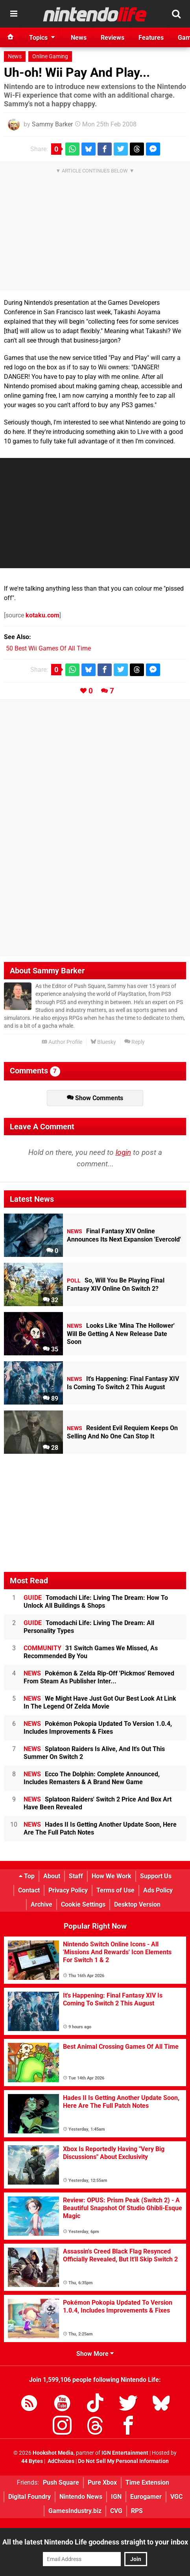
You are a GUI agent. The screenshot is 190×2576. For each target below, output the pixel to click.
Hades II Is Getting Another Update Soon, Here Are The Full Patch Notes (100, 1828)
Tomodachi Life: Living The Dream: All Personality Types (89, 1627)
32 (50, 1300)
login (123, 1152)
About (51, 1876)
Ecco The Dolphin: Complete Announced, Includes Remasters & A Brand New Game (92, 1778)
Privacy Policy (68, 1890)
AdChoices (60, 2461)
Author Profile (62, 1042)
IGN (116, 2496)
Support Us (156, 1876)
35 (50, 1349)
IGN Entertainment (124, 2453)
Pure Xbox (102, 2482)
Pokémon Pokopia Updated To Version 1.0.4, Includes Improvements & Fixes (98, 1727)
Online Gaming (50, 56)
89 (50, 1398)
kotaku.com (42, 615)
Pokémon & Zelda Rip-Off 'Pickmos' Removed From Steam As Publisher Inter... (99, 1677)
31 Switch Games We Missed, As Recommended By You (91, 1652)
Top (27, 1876)
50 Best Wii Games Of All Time (48, 648)
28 (50, 1447)
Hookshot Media (53, 2453)
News (15, 56)
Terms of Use (115, 1890)
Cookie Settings (83, 1904)
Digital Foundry (29, 2496)
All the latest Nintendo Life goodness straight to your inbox (95, 2542)
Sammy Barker (52, 124)
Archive (41, 1904)
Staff (76, 1876)
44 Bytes (32, 2461)
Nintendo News (80, 2496)
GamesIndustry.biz (74, 2511)
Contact (29, 1890)
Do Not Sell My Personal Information (123, 2461)
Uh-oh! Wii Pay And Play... (77, 72)
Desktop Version (137, 1904)
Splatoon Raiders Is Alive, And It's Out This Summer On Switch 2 (94, 1753)
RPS (137, 2511)
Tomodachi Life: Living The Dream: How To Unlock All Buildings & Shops (96, 1601)
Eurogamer (146, 2496)
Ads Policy (158, 1890)
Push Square (61, 2482)
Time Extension (147, 2482)
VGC (176, 2496)
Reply (134, 1042)
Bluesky (103, 1042)
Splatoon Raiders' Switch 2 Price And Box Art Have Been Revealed (98, 1803)
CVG (116, 2511)
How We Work (111, 1876)
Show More (95, 2353)
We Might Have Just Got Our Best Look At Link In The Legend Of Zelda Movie (100, 1702)
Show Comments (95, 1098)
